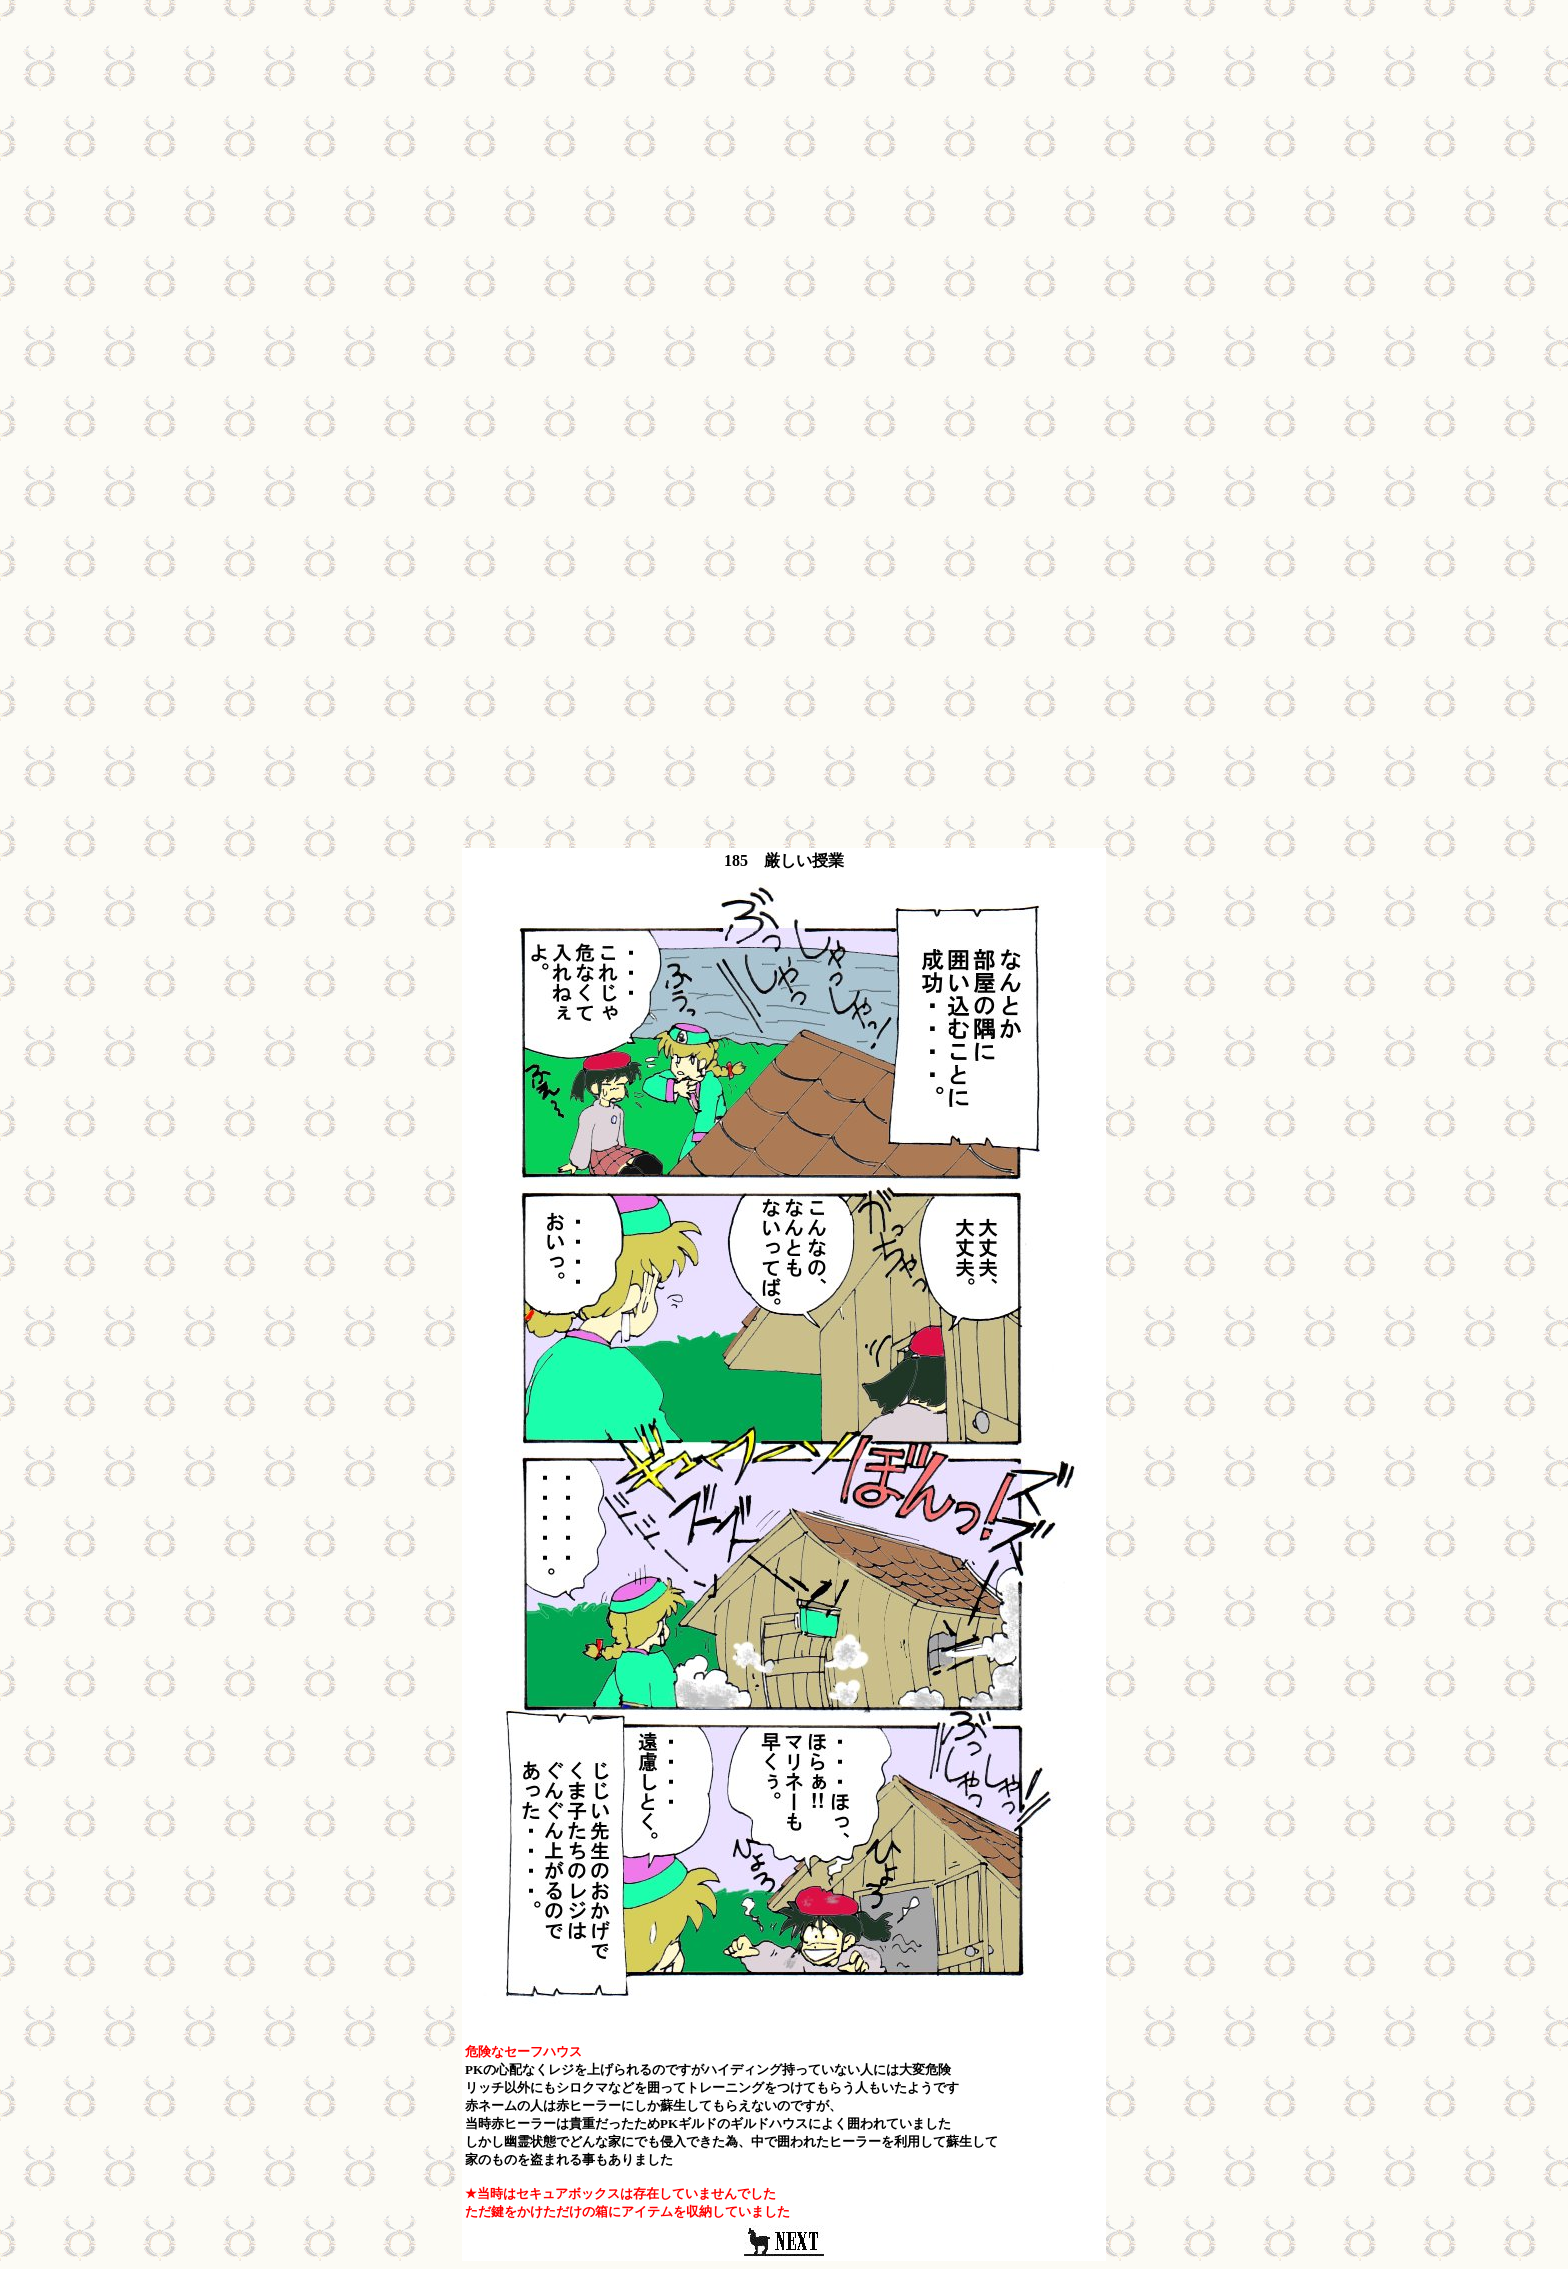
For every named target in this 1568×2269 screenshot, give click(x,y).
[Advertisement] (784, 148)
